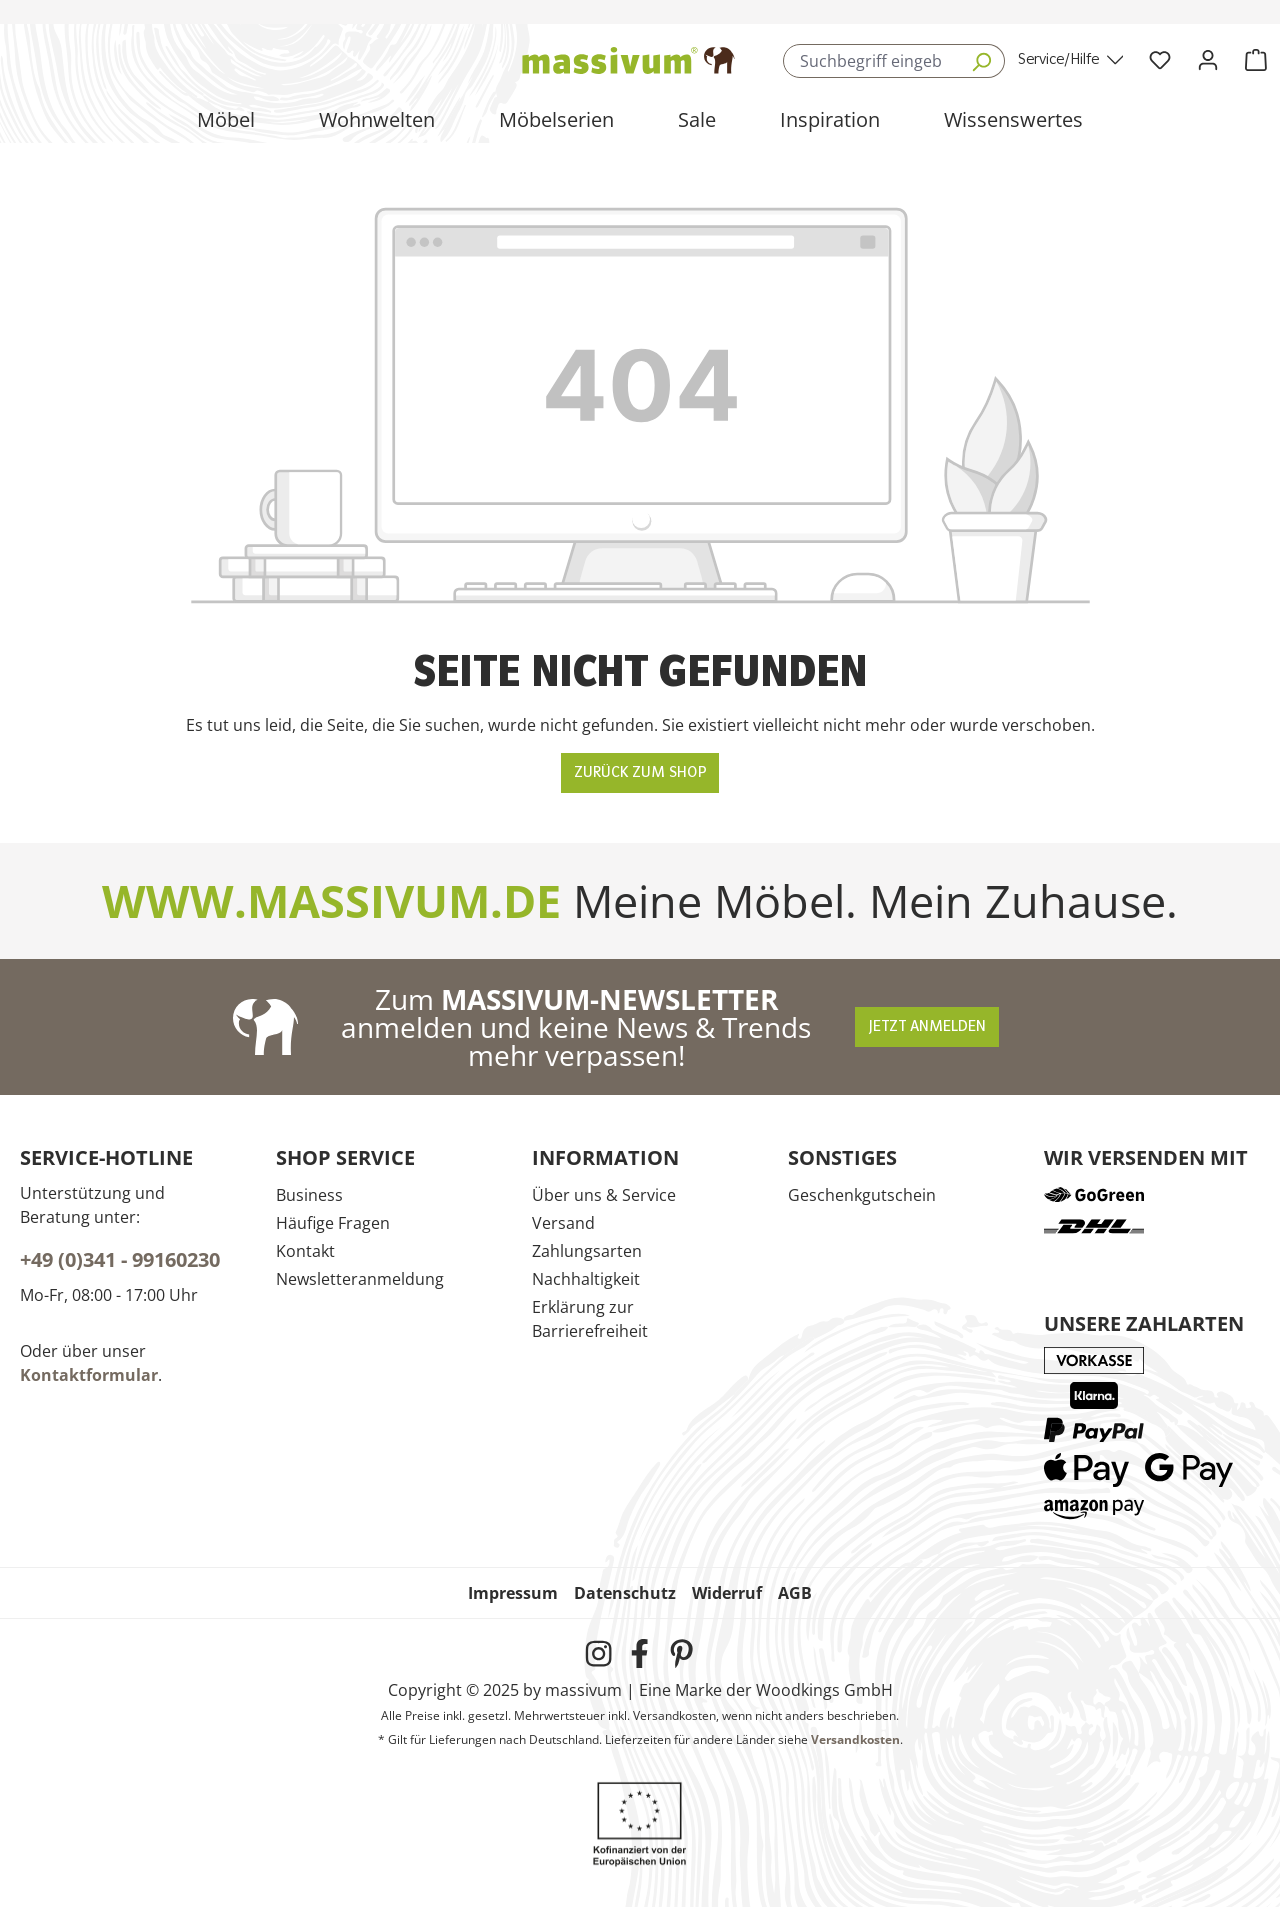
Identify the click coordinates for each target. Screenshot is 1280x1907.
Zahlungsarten (587, 1251)
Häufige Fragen (333, 1223)
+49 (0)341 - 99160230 (120, 1259)
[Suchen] (981, 61)
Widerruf (727, 1593)
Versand (563, 1223)
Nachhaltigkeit (586, 1279)
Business (309, 1195)
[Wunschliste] (1160, 60)
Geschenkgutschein (862, 1195)
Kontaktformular (89, 1375)
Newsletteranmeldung (360, 1279)
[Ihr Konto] (1208, 60)
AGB (795, 1593)
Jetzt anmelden (927, 1027)
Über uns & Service (604, 1195)
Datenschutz (625, 1593)
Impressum (513, 1593)
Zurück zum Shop (640, 773)
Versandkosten (855, 1739)
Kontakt (305, 1251)
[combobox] (870, 61)
